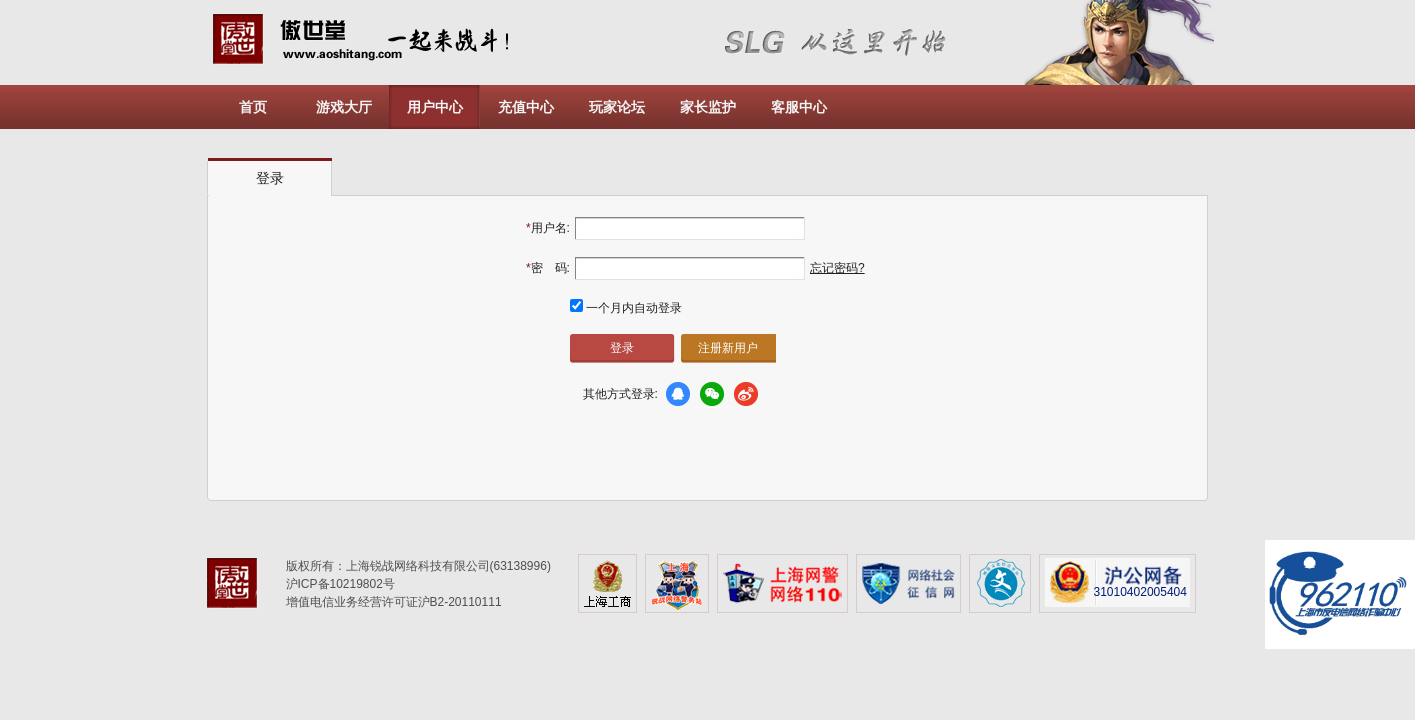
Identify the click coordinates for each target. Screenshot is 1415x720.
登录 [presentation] (270, 178)
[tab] (270, 177)
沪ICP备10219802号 (340, 584)
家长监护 (708, 107)
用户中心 (435, 107)
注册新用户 (728, 348)
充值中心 (526, 107)
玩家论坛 (617, 107)
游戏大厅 (344, 107)
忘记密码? (837, 268)
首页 (253, 107)
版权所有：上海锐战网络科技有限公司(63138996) (418, 566)
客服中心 (799, 107)
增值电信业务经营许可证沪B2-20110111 (394, 602)
